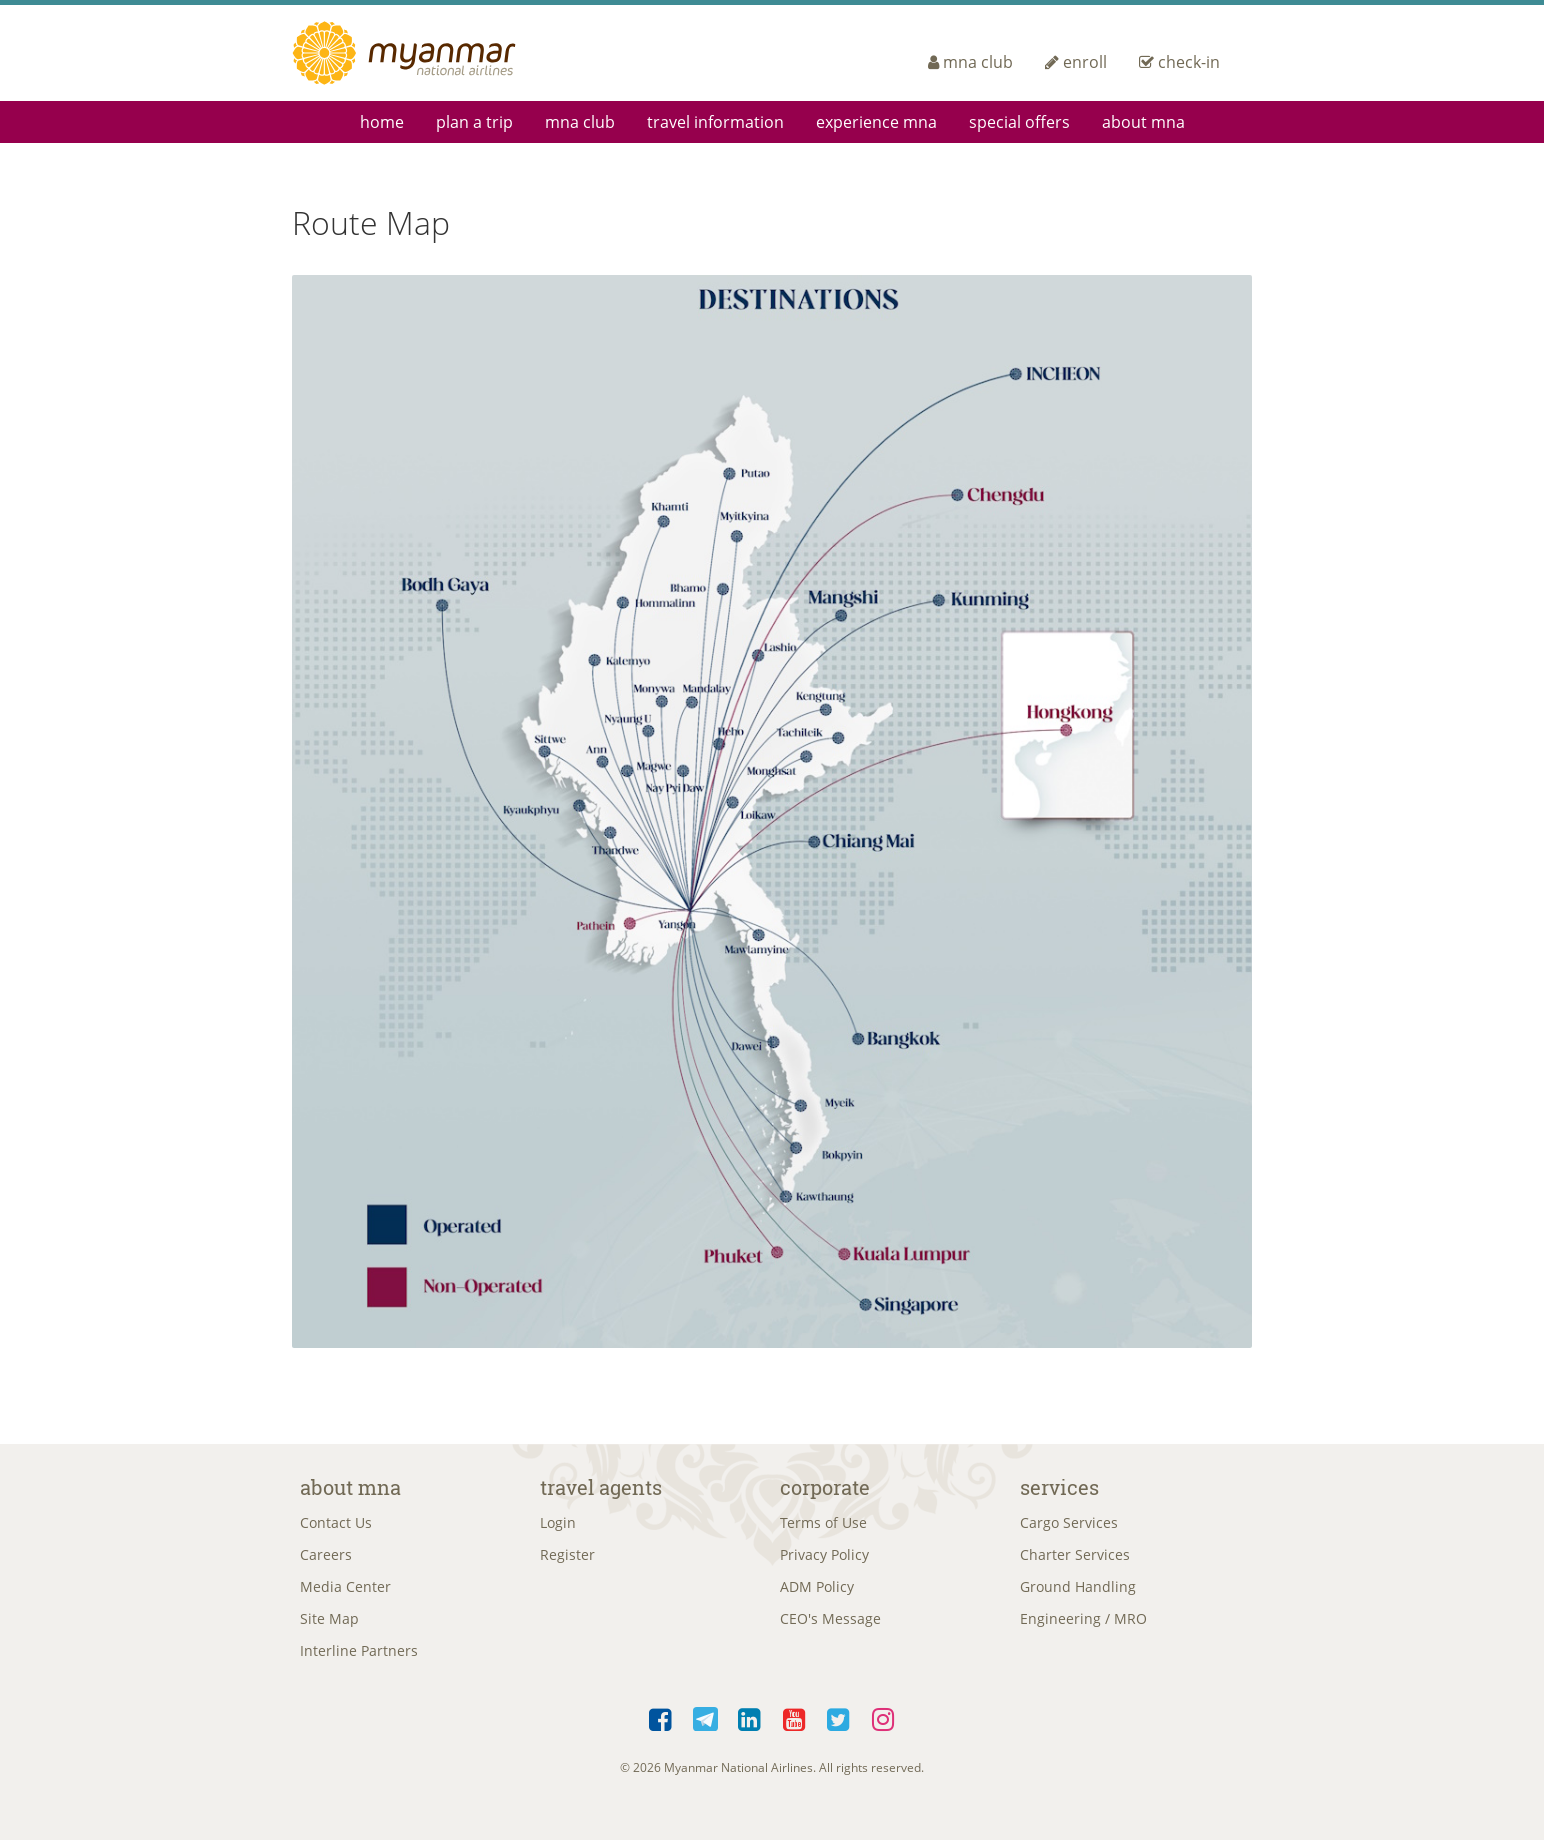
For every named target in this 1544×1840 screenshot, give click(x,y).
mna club (970, 62)
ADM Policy (817, 1593)
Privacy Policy (824, 1558)
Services (1059, 1487)
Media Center (345, 1593)
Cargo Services (1069, 1524)
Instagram (883, 1733)
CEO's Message (830, 1627)
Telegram (705, 1733)
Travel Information (715, 122)
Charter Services (1075, 1558)
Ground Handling (1078, 1593)
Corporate (825, 1487)
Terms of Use (823, 1524)
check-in (1179, 62)
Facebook (661, 1733)
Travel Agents (601, 1487)
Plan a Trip (474, 122)
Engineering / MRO (1083, 1627)
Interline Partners (359, 1661)
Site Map (329, 1627)
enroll (1076, 62)
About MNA (1143, 122)
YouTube (794, 1733)
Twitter (839, 1733)
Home (382, 122)
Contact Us (336, 1524)
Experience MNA (876, 122)
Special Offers (1019, 122)
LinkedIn (750, 1733)
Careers (326, 1558)
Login (558, 1524)
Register (567, 1558)
